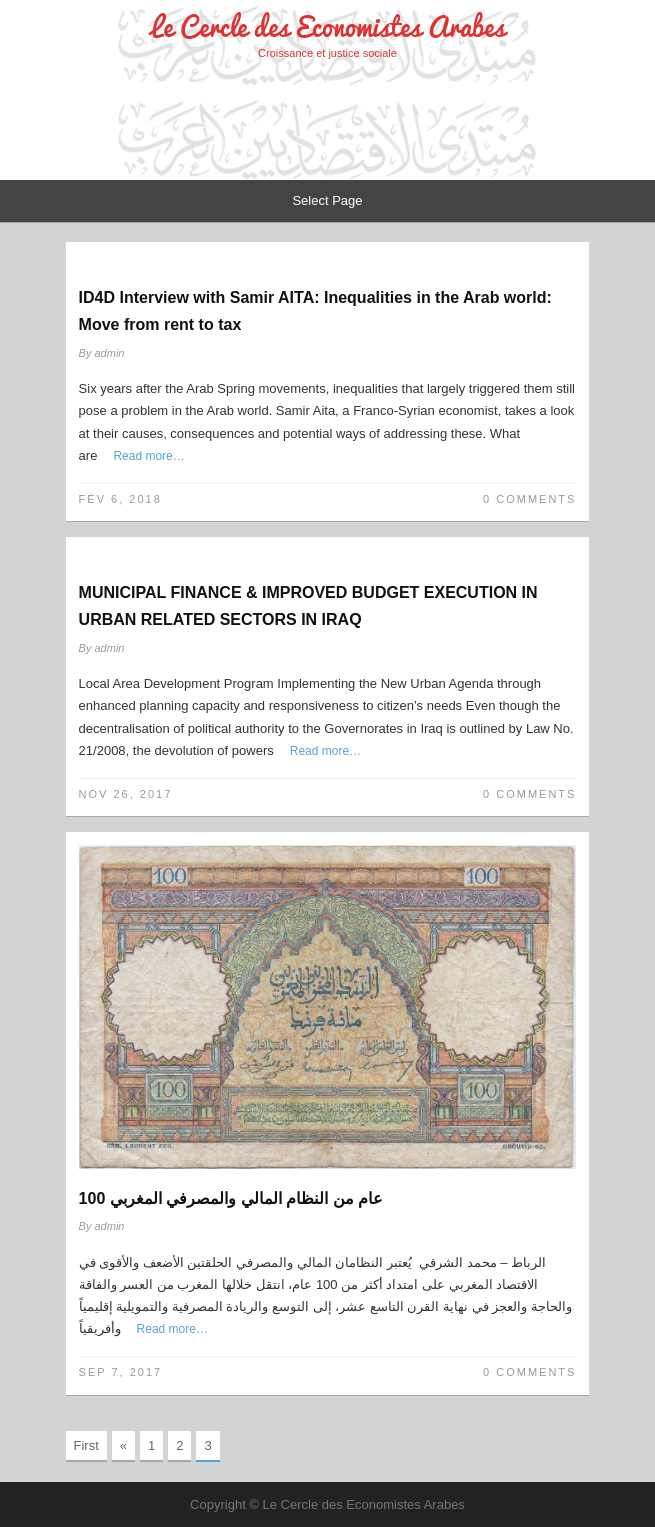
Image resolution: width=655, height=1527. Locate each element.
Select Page (327, 200)
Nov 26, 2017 (126, 794)
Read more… (148, 456)
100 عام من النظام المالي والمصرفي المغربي (231, 1198)
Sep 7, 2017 (121, 1372)
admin (110, 353)
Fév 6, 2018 (120, 499)
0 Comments (529, 499)
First (86, 1445)
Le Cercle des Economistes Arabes (328, 26)
